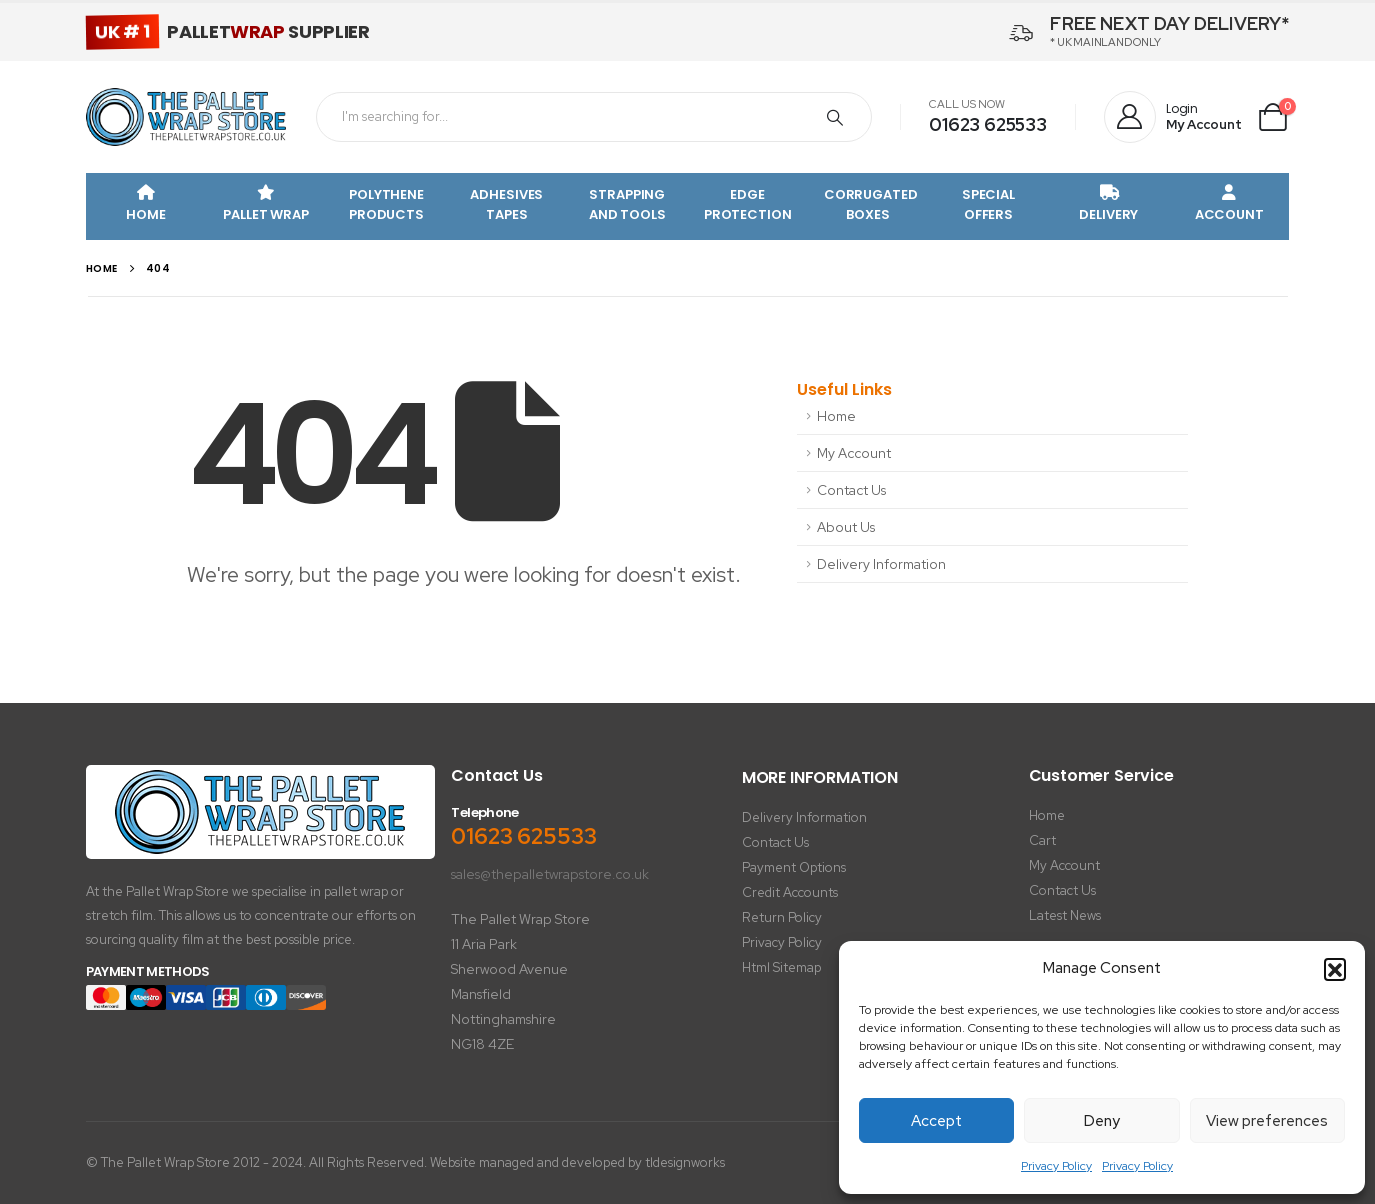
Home (145, 204)
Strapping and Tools (627, 204)
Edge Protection (748, 204)
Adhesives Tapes (506, 204)
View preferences (1267, 1121)
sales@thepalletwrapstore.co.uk (550, 874)
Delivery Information (881, 564)
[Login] (1173, 118)
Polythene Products (386, 204)
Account (1229, 204)
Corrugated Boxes (871, 204)
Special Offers (988, 204)
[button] (1335, 969)
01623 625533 (988, 124)
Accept (936, 1121)
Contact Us (851, 490)
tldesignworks (685, 1162)
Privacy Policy (1056, 1166)
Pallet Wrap (266, 204)
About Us (846, 527)
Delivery (1108, 204)
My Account (854, 453)
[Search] (835, 117)
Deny (1102, 1121)
